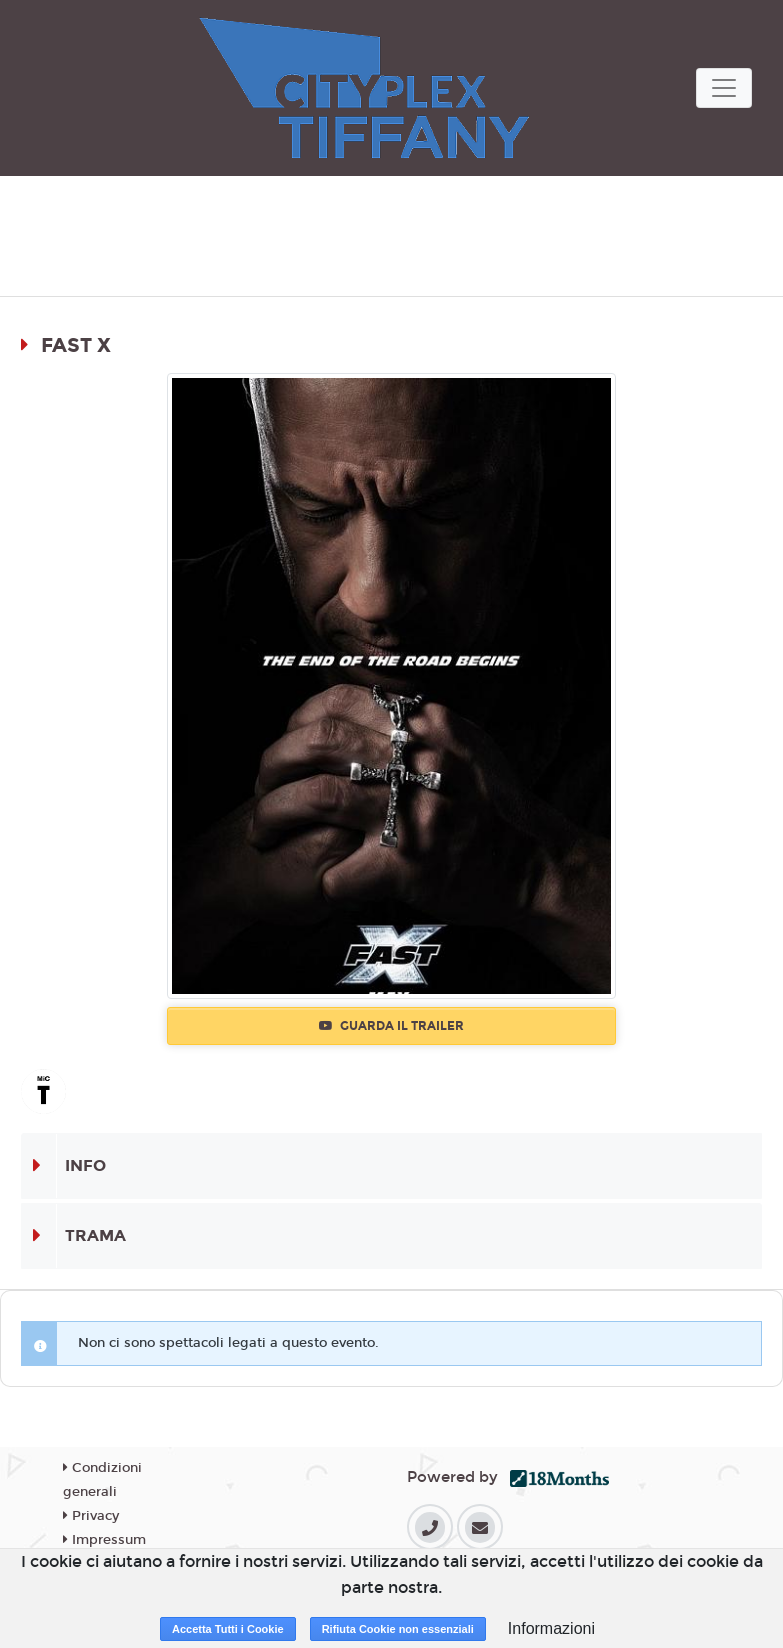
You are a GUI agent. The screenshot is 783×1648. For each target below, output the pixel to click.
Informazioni (551, 1628)
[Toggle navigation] (724, 88)
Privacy (91, 1516)
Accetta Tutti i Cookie (228, 1629)
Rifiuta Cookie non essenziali (398, 1629)
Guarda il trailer (391, 1026)
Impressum (104, 1540)
